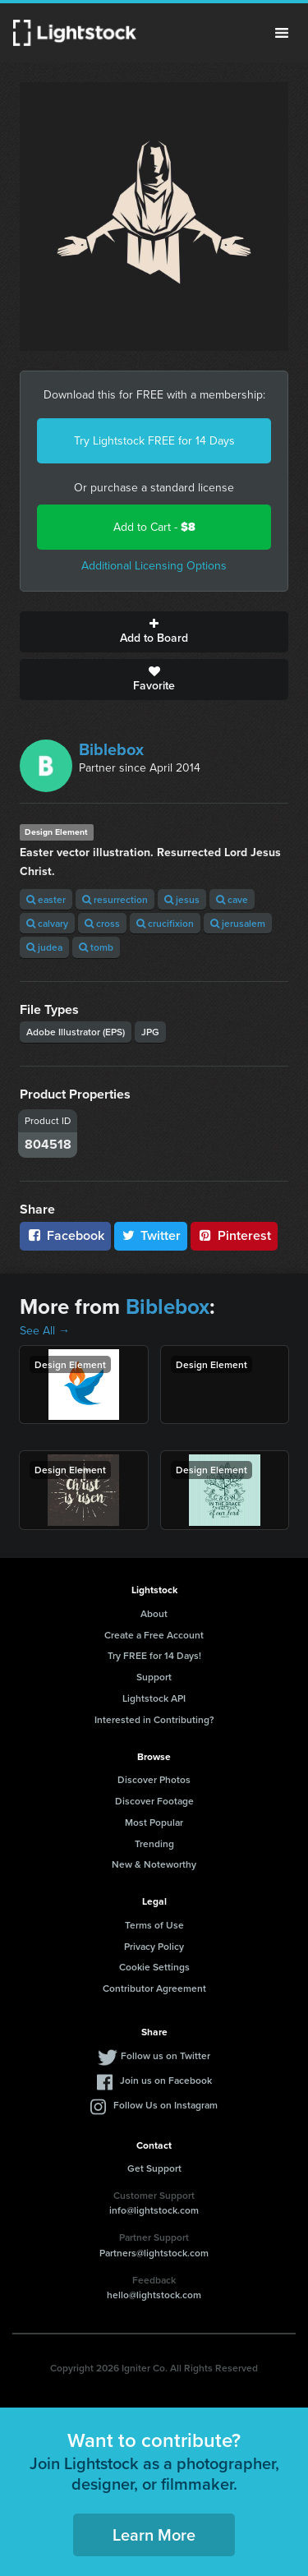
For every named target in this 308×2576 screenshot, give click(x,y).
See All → (45, 1330)
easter (46, 899)
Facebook (65, 1235)
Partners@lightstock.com (154, 2253)
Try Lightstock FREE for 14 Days (154, 440)
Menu (282, 33)
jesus (182, 899)
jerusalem (237, 923)
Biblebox (111, 749)
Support (154, 1677)
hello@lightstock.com (154, 2295)
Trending (154, 1843)
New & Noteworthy (154, 1864)
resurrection (115, 899)
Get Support (154, 2168)
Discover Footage (154, 1801)
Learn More (154, 2534)
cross (102, 923)
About (154, 1613)
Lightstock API (154, 1698)
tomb (96, 947)
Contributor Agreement (154, 1988)
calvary (47, 923)
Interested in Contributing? (154, 1719)
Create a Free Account (154, 1635)
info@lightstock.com (154, 2210)
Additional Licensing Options (154, 565)
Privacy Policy (154, 1946)
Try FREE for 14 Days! (154, 1655)
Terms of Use (154, 1925)
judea (44, 947)
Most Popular (154, 1822)
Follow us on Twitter (165, 2055)
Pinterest (234, 1235)
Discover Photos (154, 1779)
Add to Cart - (154, 527)
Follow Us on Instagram (165, 2105)
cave (232, 899)
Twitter (151, 1235)
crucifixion (165, 923)
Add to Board (154, 632)
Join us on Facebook (166, 2080)
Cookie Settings (154, 1967)
